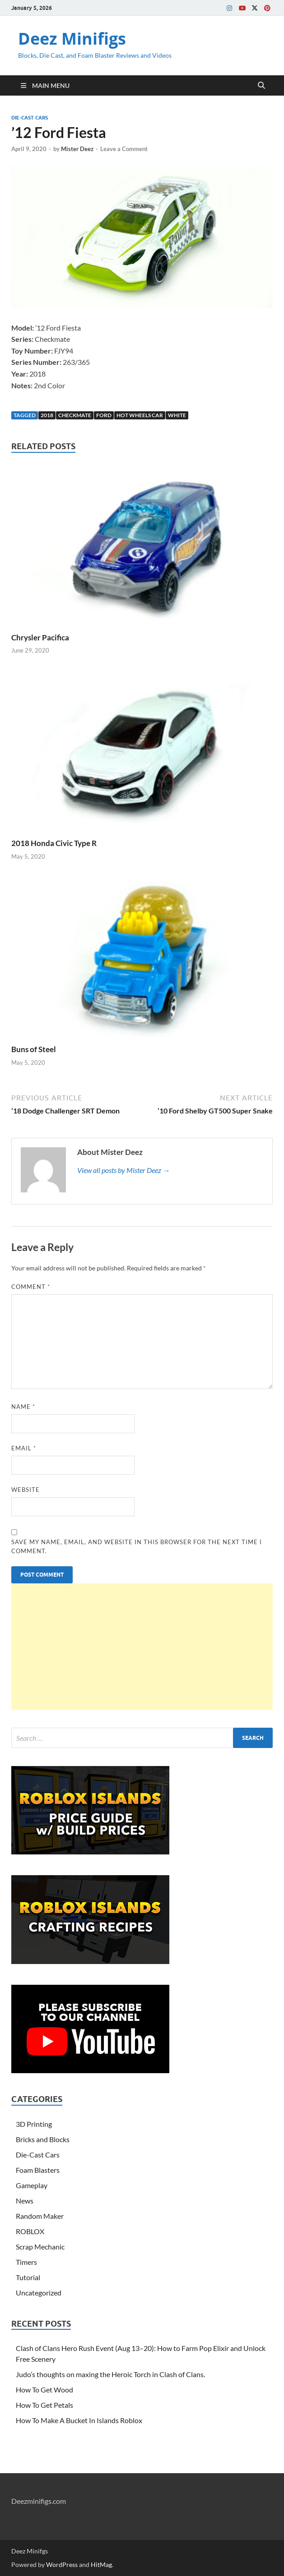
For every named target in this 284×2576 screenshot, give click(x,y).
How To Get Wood (44, 2389)
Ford (104, 415)
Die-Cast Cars (29, 118)
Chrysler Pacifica (40, 637)
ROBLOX (30, 2231)
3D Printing (34, 2124)
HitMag (101, 2564)
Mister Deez (77, 148)
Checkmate (74, 415)
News (24, 2200)
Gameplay (31, 2185)
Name (23, 1406)
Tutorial (28, 2277)
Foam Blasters (38, 2170)
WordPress (62, 2564)
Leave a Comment (124, 148)
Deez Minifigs (72, 39)
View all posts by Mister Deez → (123, 1170)
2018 (47, 415)
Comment (30, 1286)
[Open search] (261, 85)
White (177, 415)
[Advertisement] (142, 1646)
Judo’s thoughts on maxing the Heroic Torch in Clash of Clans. (110, 2374)
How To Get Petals (44, 2405)
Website (25, 1489)
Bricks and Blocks (43, 2139)
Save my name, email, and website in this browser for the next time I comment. (136, 1546)
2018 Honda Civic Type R (54, 843)
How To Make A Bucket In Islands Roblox (79, 2420)
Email (23, 1448)
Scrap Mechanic (40, 2246)
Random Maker (40, 2216)
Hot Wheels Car (139, 415)
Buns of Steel (33, 1049)
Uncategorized (38, 2292)
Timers (26, 2262)
